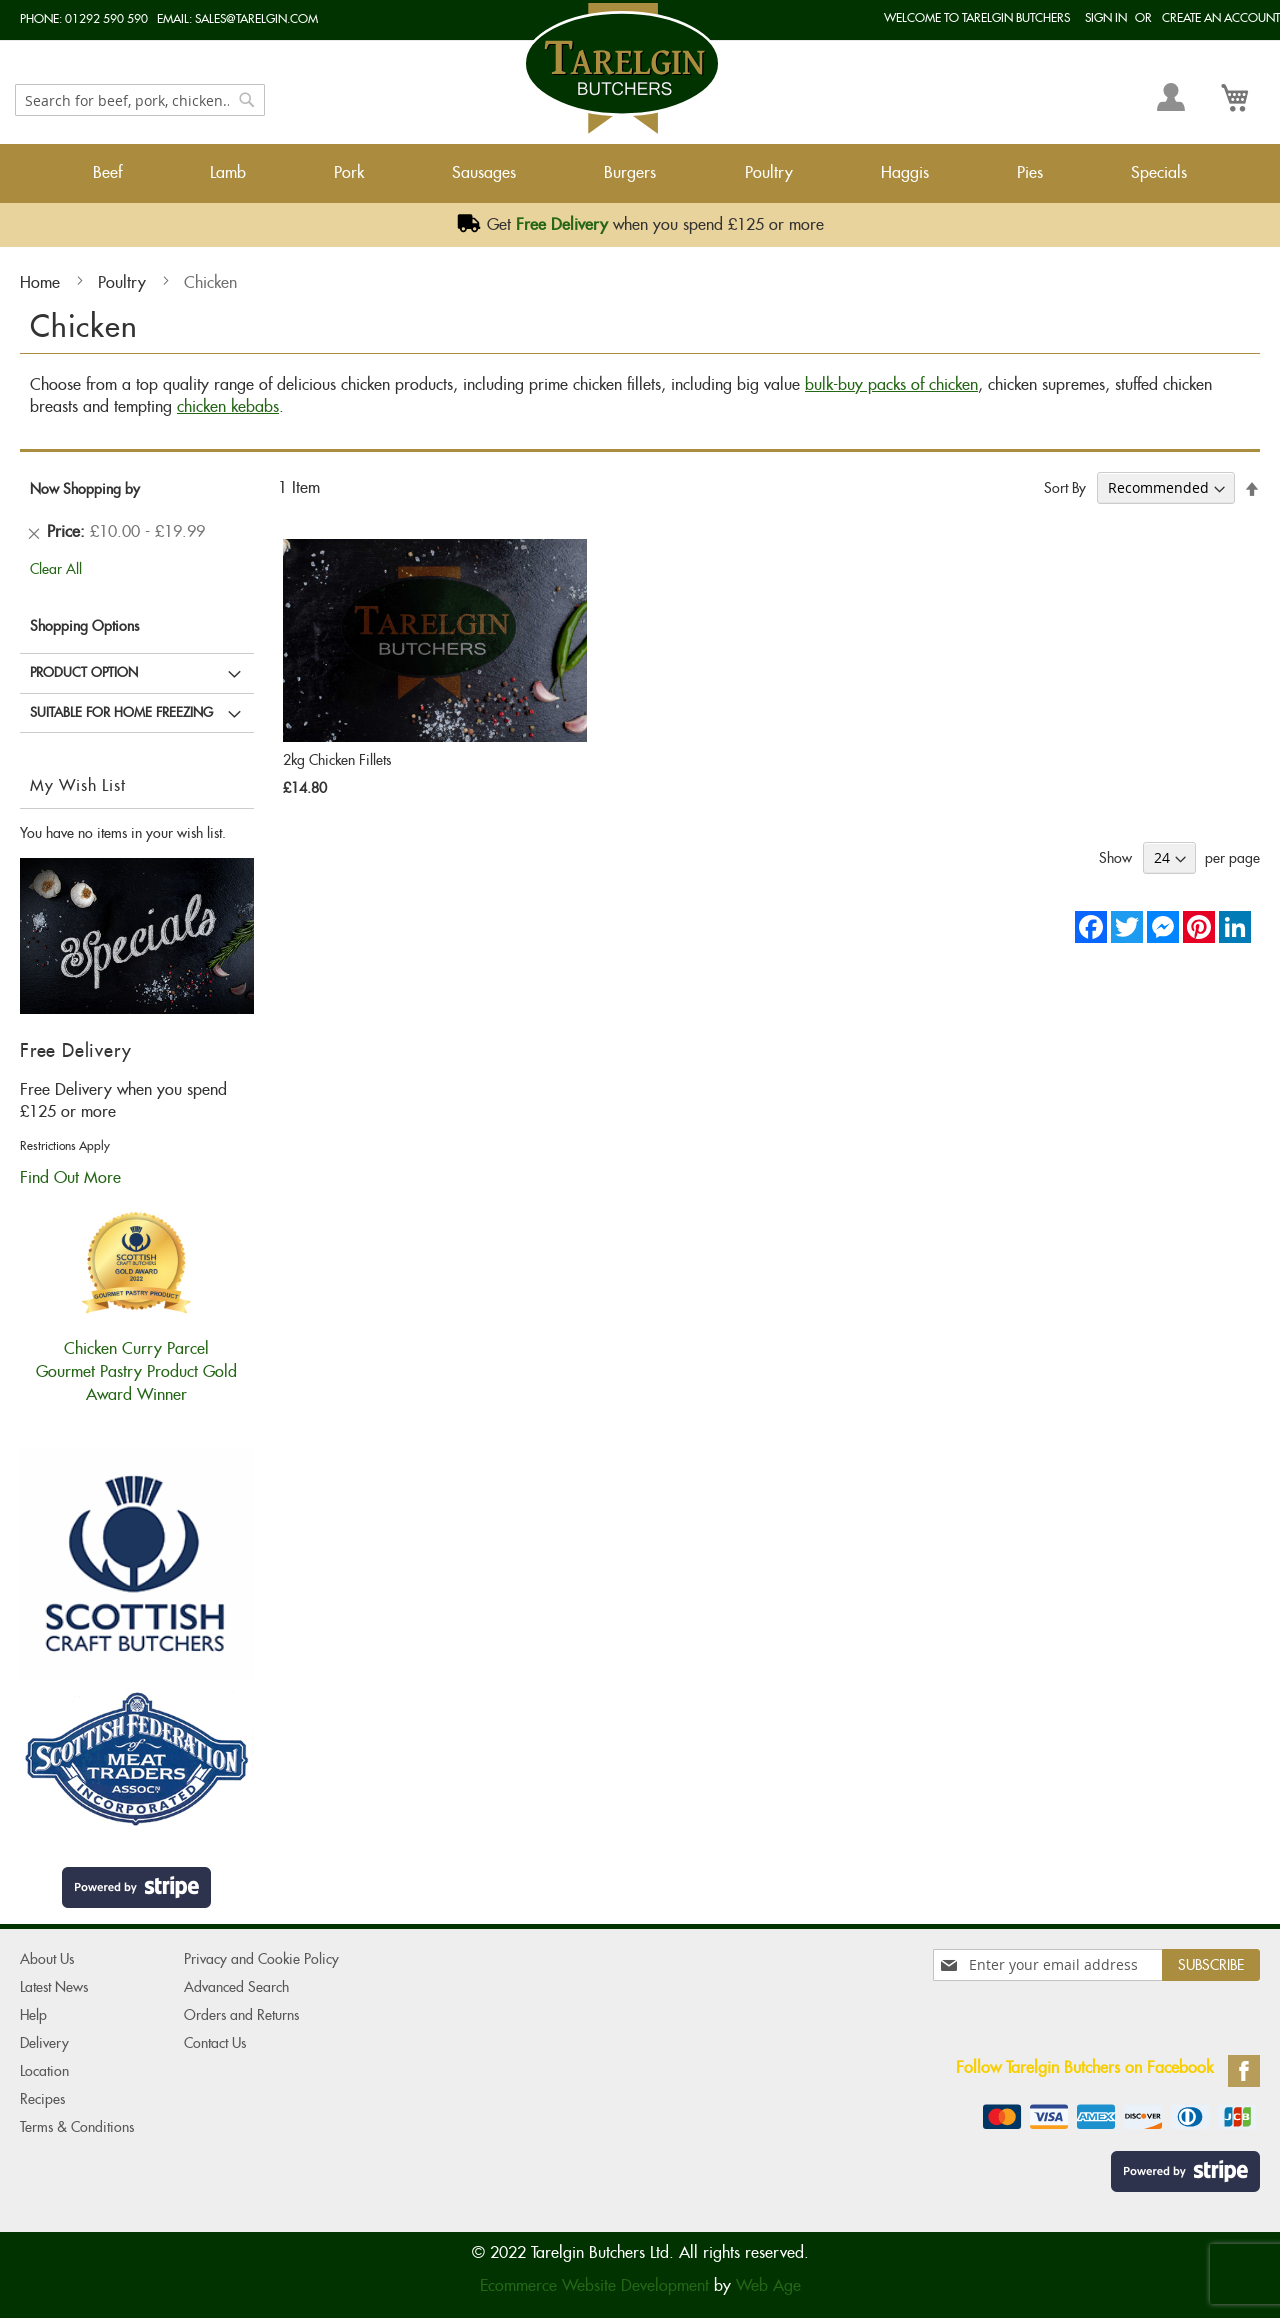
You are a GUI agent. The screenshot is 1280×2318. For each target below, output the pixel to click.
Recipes (42, 2099)
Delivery (44, 2043)
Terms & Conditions (77, 2127)
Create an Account (1221, 17)
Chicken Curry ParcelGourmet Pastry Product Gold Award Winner (137, 1360)
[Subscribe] (1211, 1965)
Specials (1159, 172)
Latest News (54, 1987)
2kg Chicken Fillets (337, 760)
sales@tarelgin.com (256, 18)
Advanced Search (236, 1987)
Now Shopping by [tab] (85, 489)
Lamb (228, 172)
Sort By (1065, 488)
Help (33, 2015)
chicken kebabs (228, 406)
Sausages (484, 172)
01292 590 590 (106, 18)
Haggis (905, 172)
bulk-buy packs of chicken (891, 384)
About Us (47, 1959)
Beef (107, 172)
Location (44, 2071)
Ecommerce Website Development (594, 2285)
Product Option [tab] (84, 672)
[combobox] (140, 100)
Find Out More (70, 1177)
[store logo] (622, 68)
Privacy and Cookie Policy (261, 1959)
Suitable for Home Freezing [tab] (121, 712)
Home (42, 282)
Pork (349, 172)
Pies (1030, 172)
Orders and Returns (241, 2015)
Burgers (630, 172)
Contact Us (215, 2043)
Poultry (769, 172)
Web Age (768, 2285)
